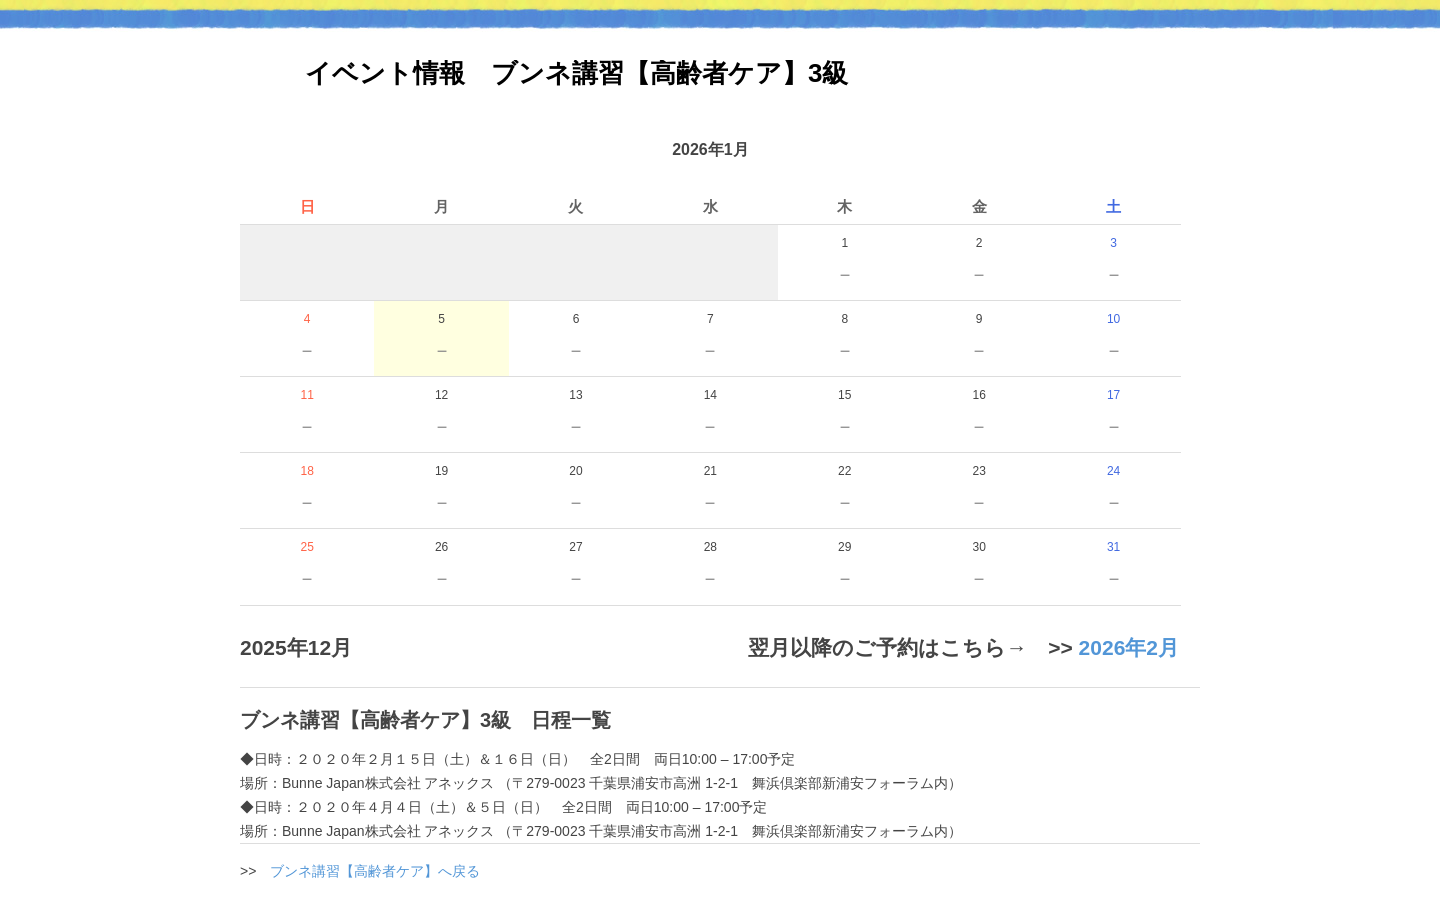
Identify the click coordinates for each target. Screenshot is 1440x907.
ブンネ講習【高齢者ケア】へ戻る (375, 871)
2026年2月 (1129, 647)
